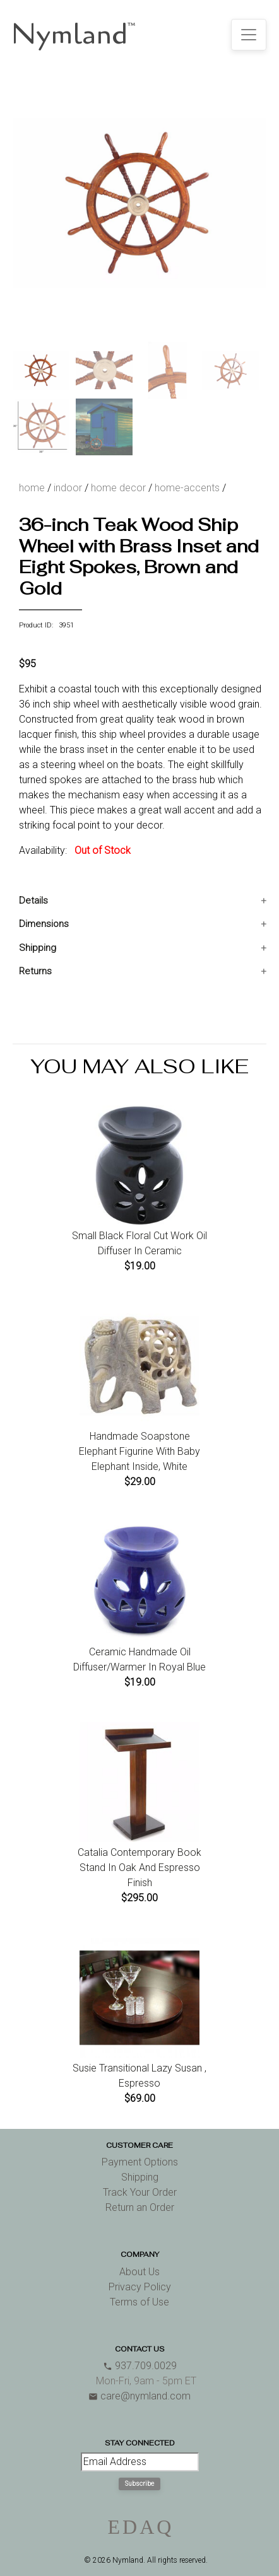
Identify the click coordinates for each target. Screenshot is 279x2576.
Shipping (37, 947)
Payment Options (140, 2162)
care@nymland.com (139, 2396)
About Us (139, 2272)
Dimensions (44, 924)
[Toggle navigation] (248, 34)
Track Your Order (140, 2192)
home (32, 488)
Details (33, 900)
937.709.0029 (140, 2366)
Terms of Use (139, 2302)
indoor (68, 488)
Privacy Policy (140, 2287)
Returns (35, 971)
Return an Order (139, 2207)
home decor (118, 488)
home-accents (187, 488)
